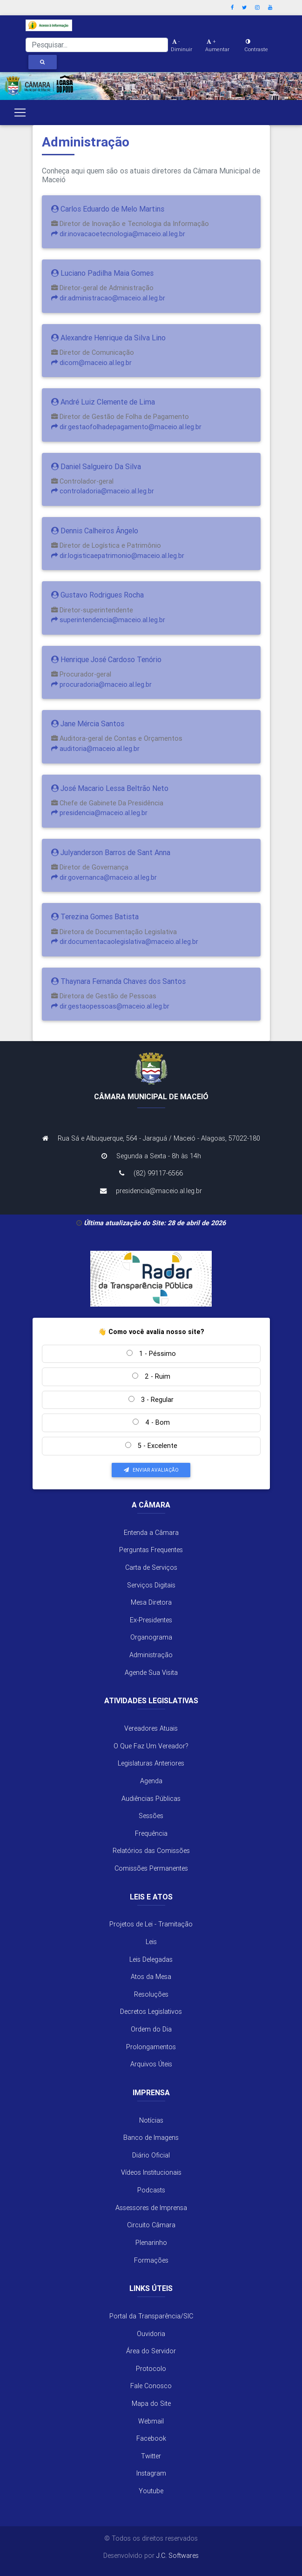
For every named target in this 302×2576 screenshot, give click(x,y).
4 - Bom (151, 1422)
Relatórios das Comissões (151, 1850)
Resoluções (151, 1994)
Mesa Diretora (151, 1602)
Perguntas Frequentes (151, 1550)
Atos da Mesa (151, 1976)
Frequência (151, 1833)
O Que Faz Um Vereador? (151, 1746)
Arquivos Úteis (151, 2064)
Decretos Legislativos (151, 2011)
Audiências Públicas (151, 1798)
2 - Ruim (151, 1376)
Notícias (151, 2120)
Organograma (151, 1637)
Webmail (151, 2421)
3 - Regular (151, 1399)
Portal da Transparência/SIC (151, 2316)
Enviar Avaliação (151, 1470)
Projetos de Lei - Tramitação (151, 1924)
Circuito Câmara (151, 2225)
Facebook (151, 2438)
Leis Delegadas (151, 1959)
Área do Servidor (151, 2351)
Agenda (151, 1781)
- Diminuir (181, 45)
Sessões (151, 1816)
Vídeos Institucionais (151, 2172)
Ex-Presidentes (151, 1620)
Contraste (256, 46)
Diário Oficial (151, 2155)
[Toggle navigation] (20, 112)
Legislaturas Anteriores (151, 1763)
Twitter (151, 2456)
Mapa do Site (151, 2403)
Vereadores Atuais (151, 1728)
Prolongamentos (151, 2047)
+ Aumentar (217, 45)
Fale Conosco (151, 2386)
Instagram (151, 2473)
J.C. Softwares (177, 2555)
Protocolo (151, 2368)
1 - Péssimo (151, 1353)
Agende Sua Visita (151, 1672)
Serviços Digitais (151, 1585)
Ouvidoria (151, 2334)
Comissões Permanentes (151, 1868)
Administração (151, 1655)
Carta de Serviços (151, 1567)
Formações (151, 2260)
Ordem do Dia (151, 2029)
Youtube (151, 2491)
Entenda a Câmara (151, 1532)
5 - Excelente (151, 1445)
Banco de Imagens (151, 2137)
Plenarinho (151, 2242)
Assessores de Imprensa (151, 2208)
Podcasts (151, 2190)
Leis (151, 1942)
